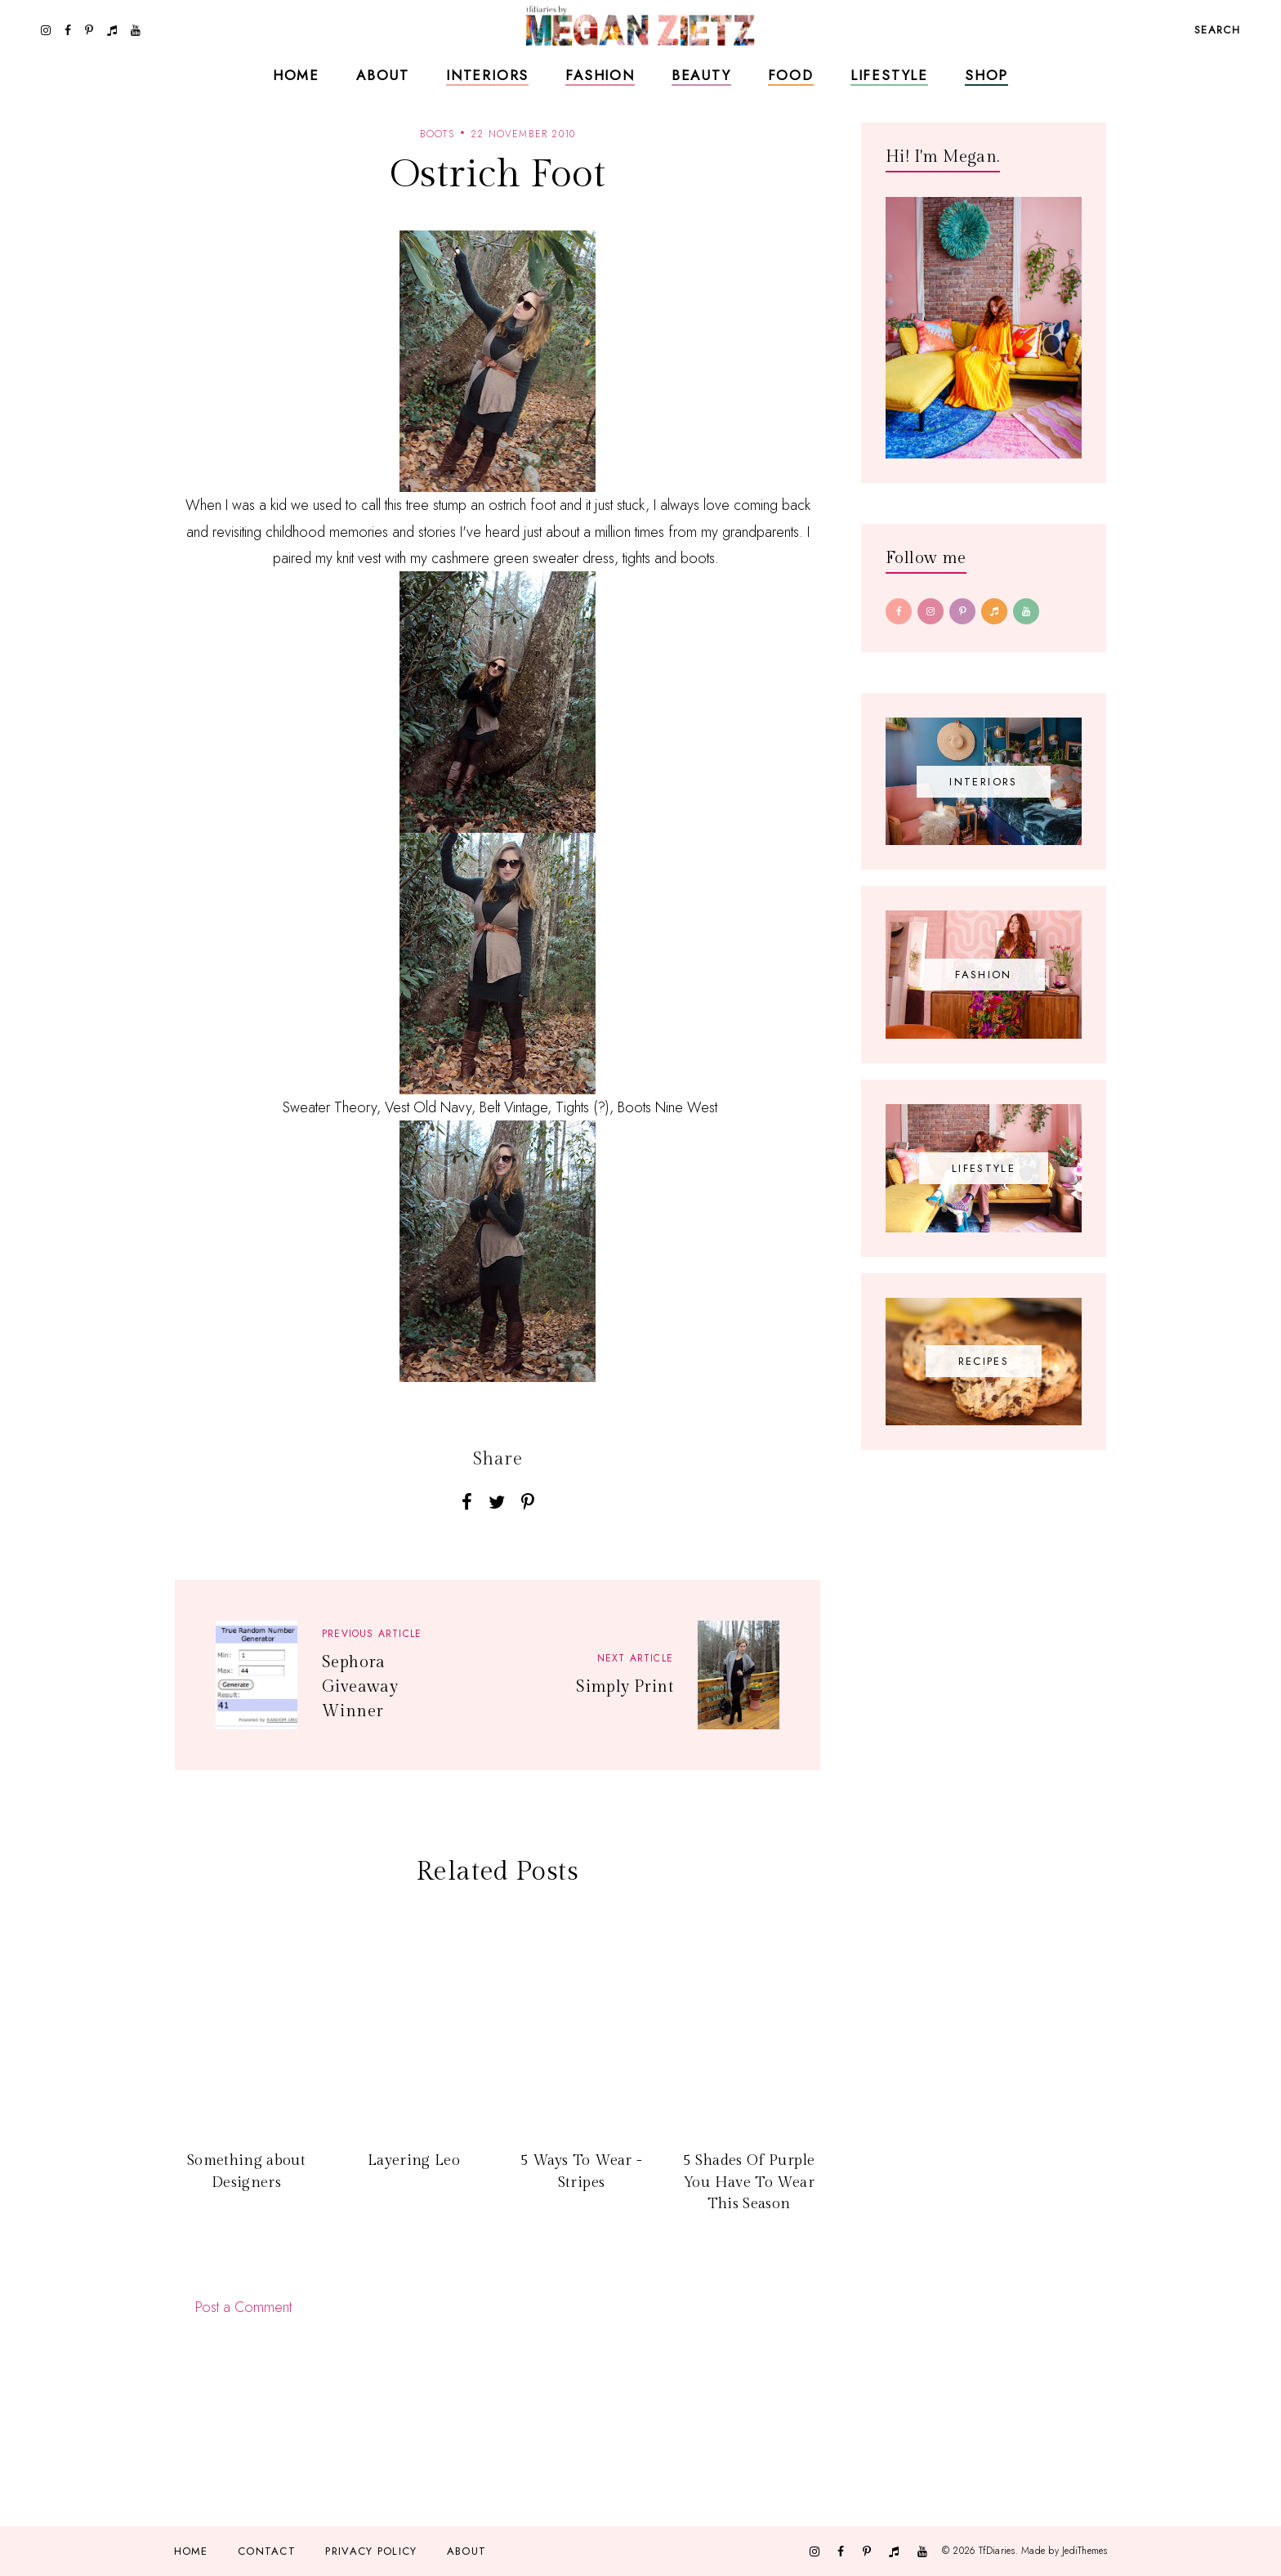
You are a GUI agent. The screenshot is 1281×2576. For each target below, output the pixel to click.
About (382, 75)
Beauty (701, 75)
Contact (267, 2551)
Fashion (600, 75)
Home (296, 75)
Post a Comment (243, 2307)
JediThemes (1084, 2550)
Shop (986, 75)
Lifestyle (889, 75)
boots (437, 134)
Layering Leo (414, 2160)
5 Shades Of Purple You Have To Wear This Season (749, 2182)
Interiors (487, 75)
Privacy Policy (371, 2551)
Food (791, 75)
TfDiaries (997, 2550)
